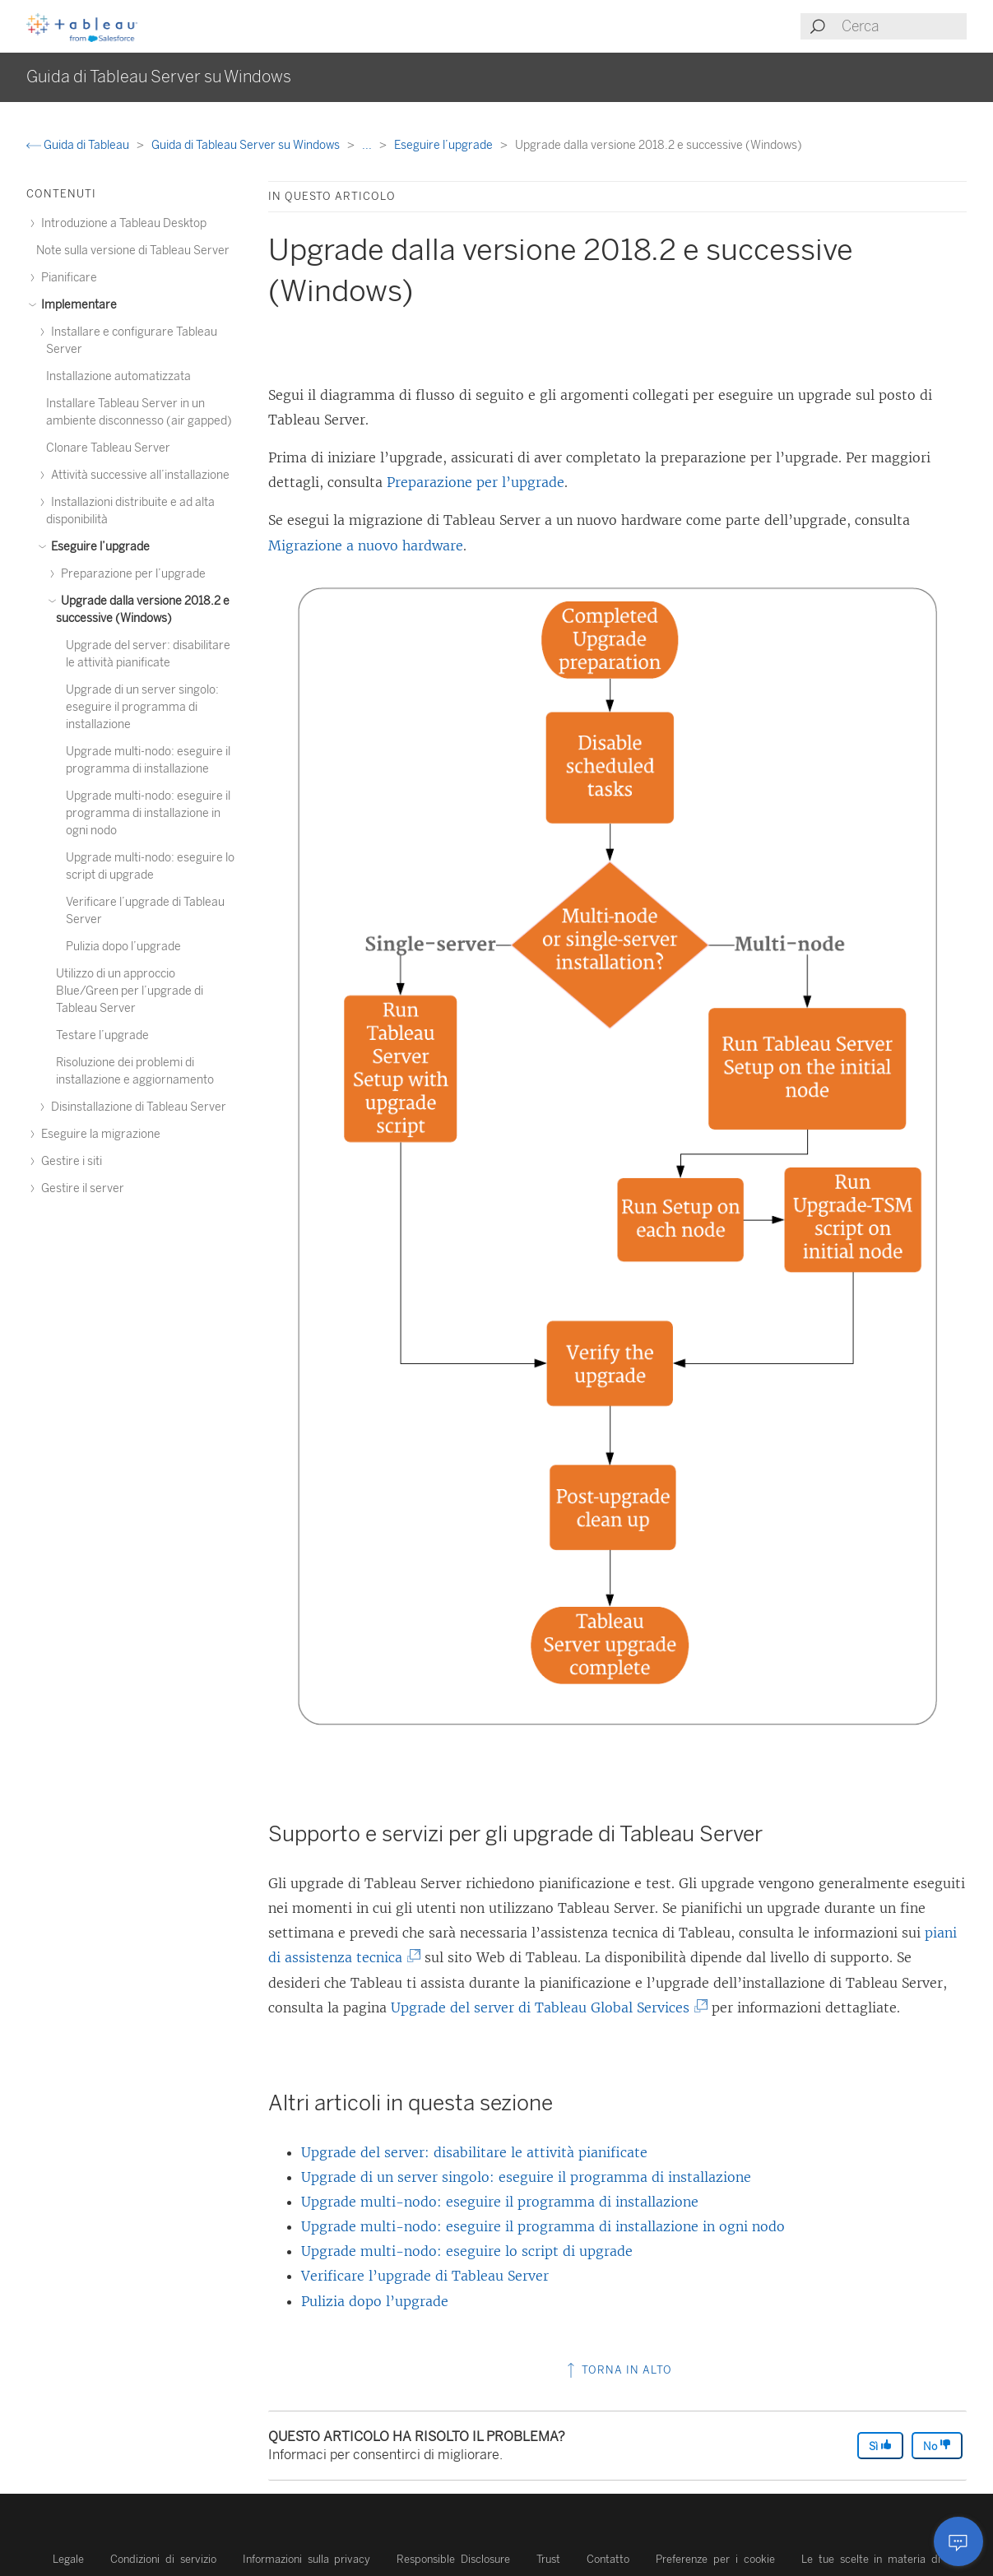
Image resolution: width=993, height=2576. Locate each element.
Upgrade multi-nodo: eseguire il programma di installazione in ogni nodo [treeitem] (148, 813)
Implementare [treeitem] (76, 305)
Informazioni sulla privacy (307, 2559)
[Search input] (903, 26)
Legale (68, 2559)
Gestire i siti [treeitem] (69, 1161)
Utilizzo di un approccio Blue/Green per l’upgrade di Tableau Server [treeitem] (129, 991)
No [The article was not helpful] (937, 2446)
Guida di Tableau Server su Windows (246, 145)
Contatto (608, 2559)
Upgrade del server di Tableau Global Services (546, 2007)
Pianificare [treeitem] (66, 278)
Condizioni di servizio (163, 2559)
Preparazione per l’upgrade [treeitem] (131, 574)
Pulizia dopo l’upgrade (374, 2301)
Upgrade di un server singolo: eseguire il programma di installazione (526, 2177)
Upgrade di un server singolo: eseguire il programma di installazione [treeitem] (142, 707)
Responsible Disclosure (453, 2559)
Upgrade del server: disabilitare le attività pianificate (474, 2152)
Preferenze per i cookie (715, 2559)
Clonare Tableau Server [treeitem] (108, 448)
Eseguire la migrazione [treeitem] (98, 1134)
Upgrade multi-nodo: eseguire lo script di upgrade (467, 2251)
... (368, 145)
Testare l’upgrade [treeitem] (102, 1035)
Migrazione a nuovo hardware (365, 545)
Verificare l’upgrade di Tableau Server (425, 2275)
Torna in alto (618, 2370)
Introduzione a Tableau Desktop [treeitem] (121, 223)
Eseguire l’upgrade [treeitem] (98, 547)
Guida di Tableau (79, 145)
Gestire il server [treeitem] (80, 1188)
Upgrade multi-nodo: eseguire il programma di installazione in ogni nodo (543, 2226)
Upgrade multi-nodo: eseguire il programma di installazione (499, 2201)
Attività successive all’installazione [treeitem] (138, 475)
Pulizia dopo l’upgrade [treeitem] (123, 947)
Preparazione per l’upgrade (475, 482)
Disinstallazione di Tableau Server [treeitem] (136, 1107)
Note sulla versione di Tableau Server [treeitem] (133, 251)
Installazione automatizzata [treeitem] (118, 376)
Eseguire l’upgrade (444, 145)
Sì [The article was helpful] (880, 2446)
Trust (548, 2559)
